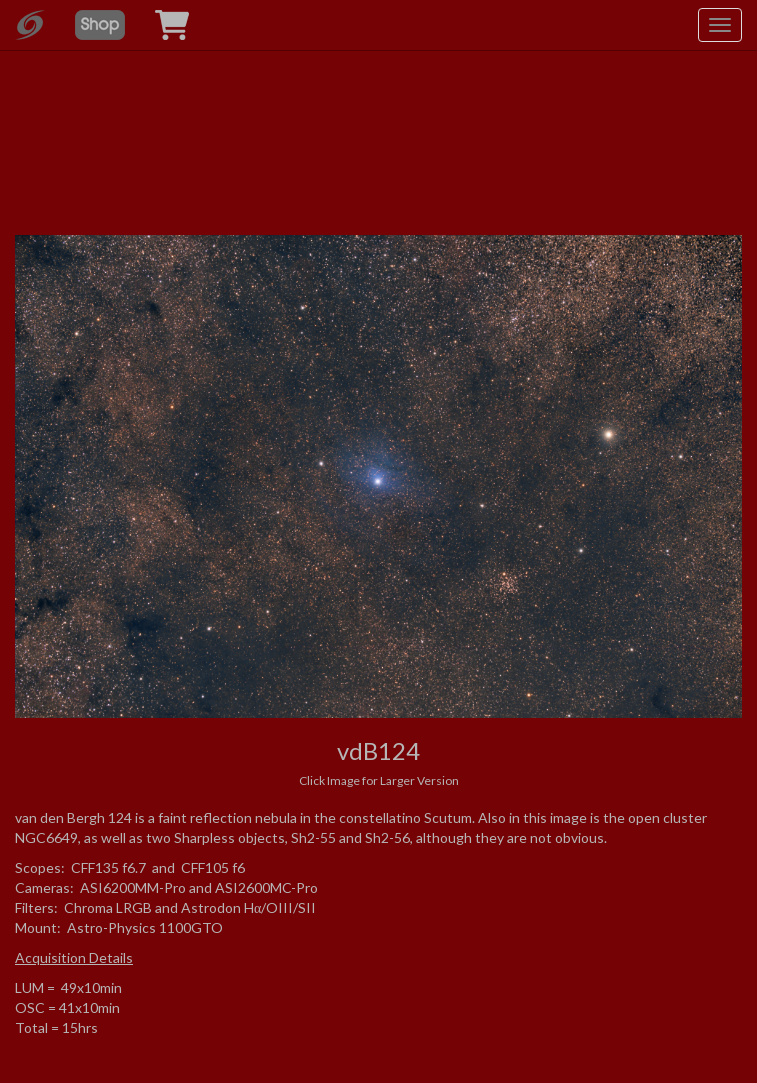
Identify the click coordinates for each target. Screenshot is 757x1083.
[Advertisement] (379, 130)
